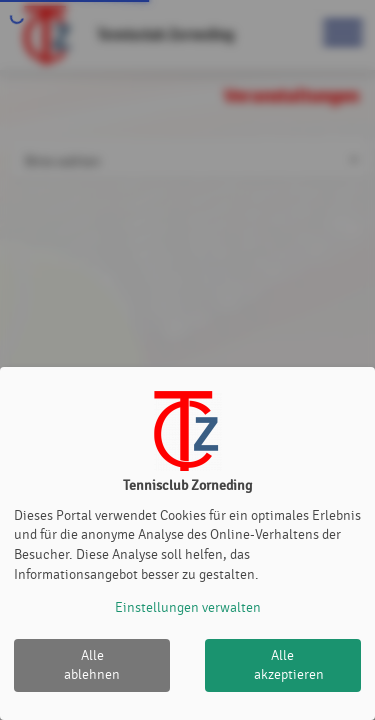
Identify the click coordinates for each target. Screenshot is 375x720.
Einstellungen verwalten (188, 607)
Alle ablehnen (92, 665)
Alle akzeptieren (289, 665)
